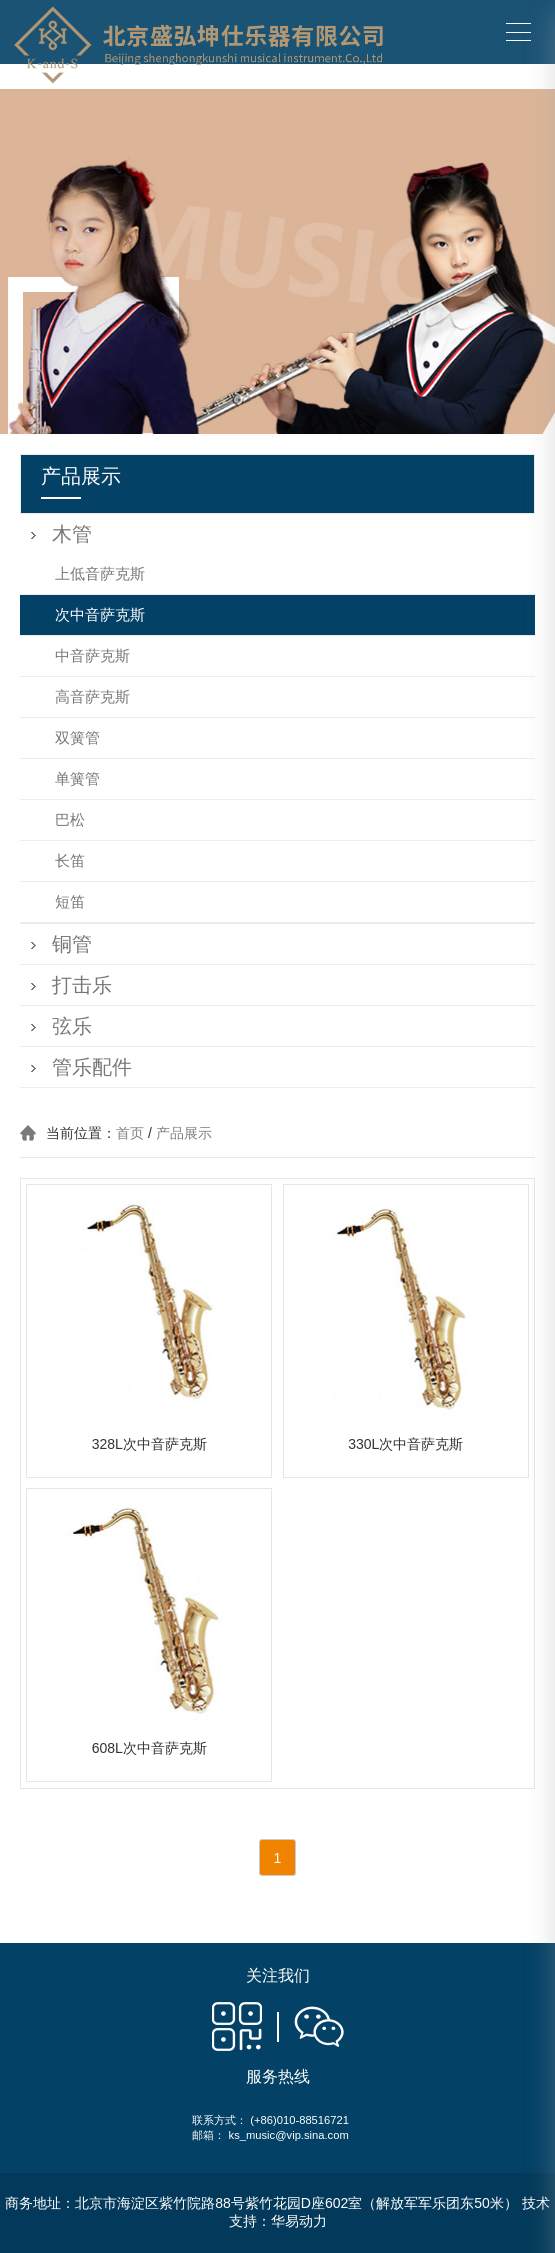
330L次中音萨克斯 (405, 1444)
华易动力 (299, 2221)
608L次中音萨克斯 (149, 1748)
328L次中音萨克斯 (149, 1444)
